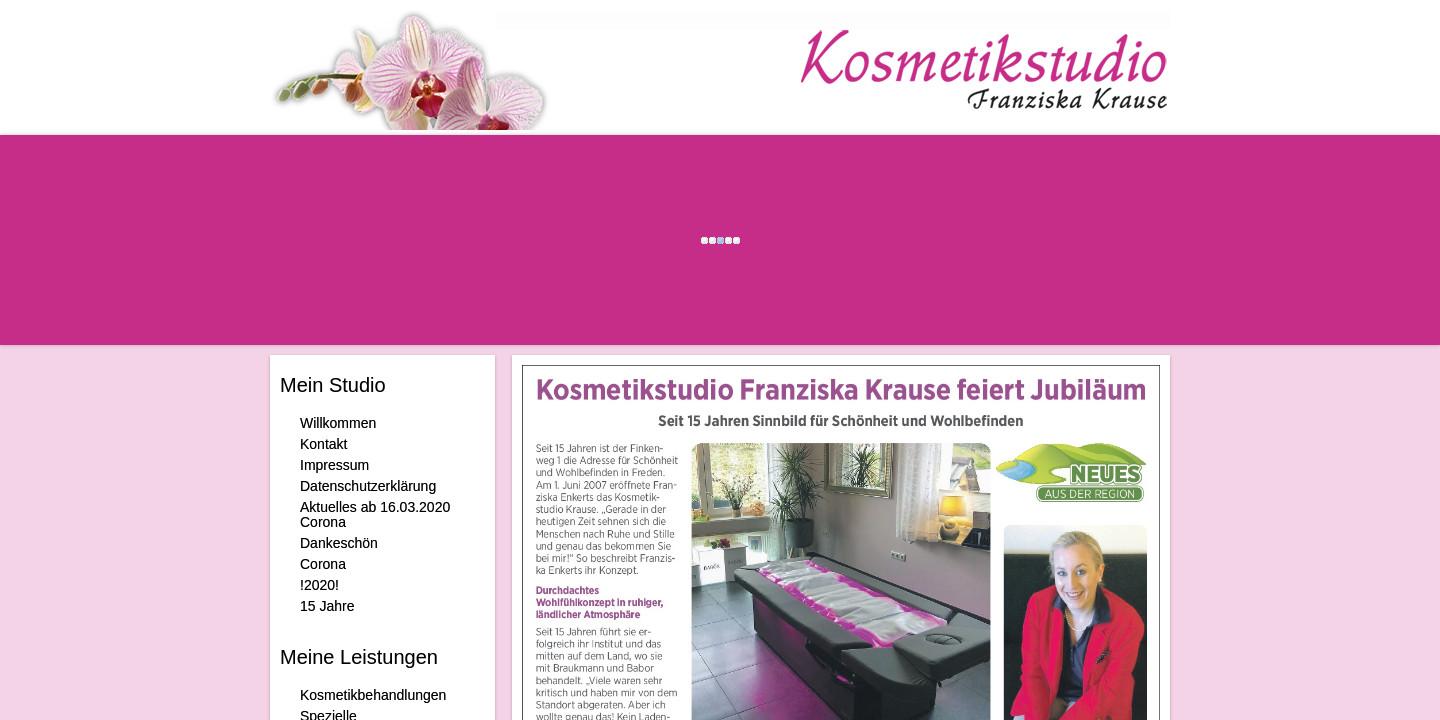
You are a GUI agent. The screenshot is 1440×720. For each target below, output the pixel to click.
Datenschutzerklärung (368, 486)
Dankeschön (339, 543)
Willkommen (338, 423)
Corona (323, 564)
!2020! (319, 585)
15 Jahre (327, 606)
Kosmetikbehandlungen (373, 695)
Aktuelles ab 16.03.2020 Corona (375, 514)
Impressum (334, 465)
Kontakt (323, 444)
